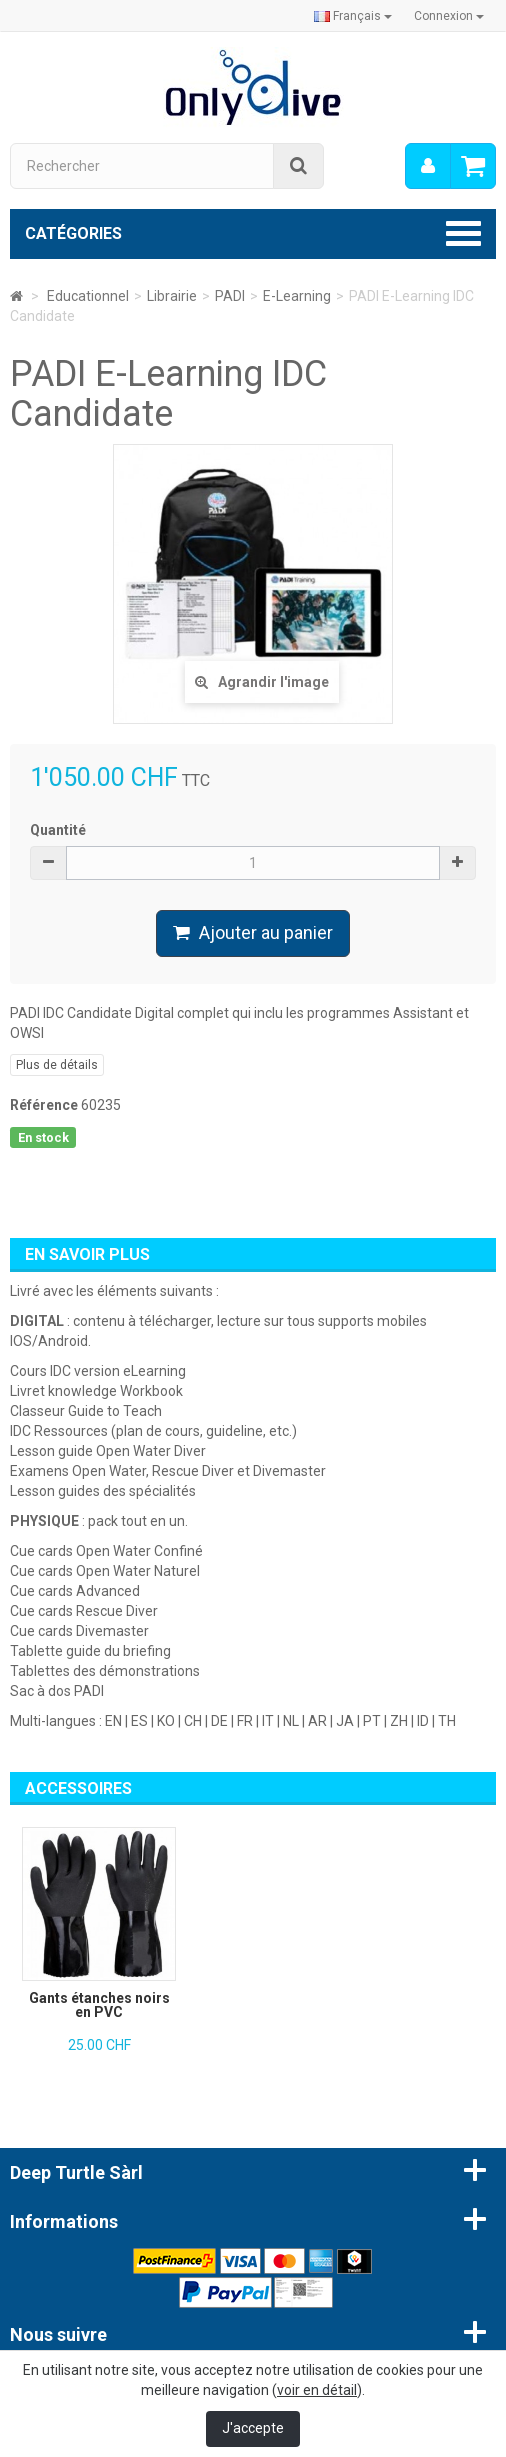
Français (353, 16)
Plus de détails (57, 1065)
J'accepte (253, 2428)
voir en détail (317, 2390)
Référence (44, 1105)
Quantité (58, 830)
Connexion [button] (449, 16)
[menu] (428, 166)
